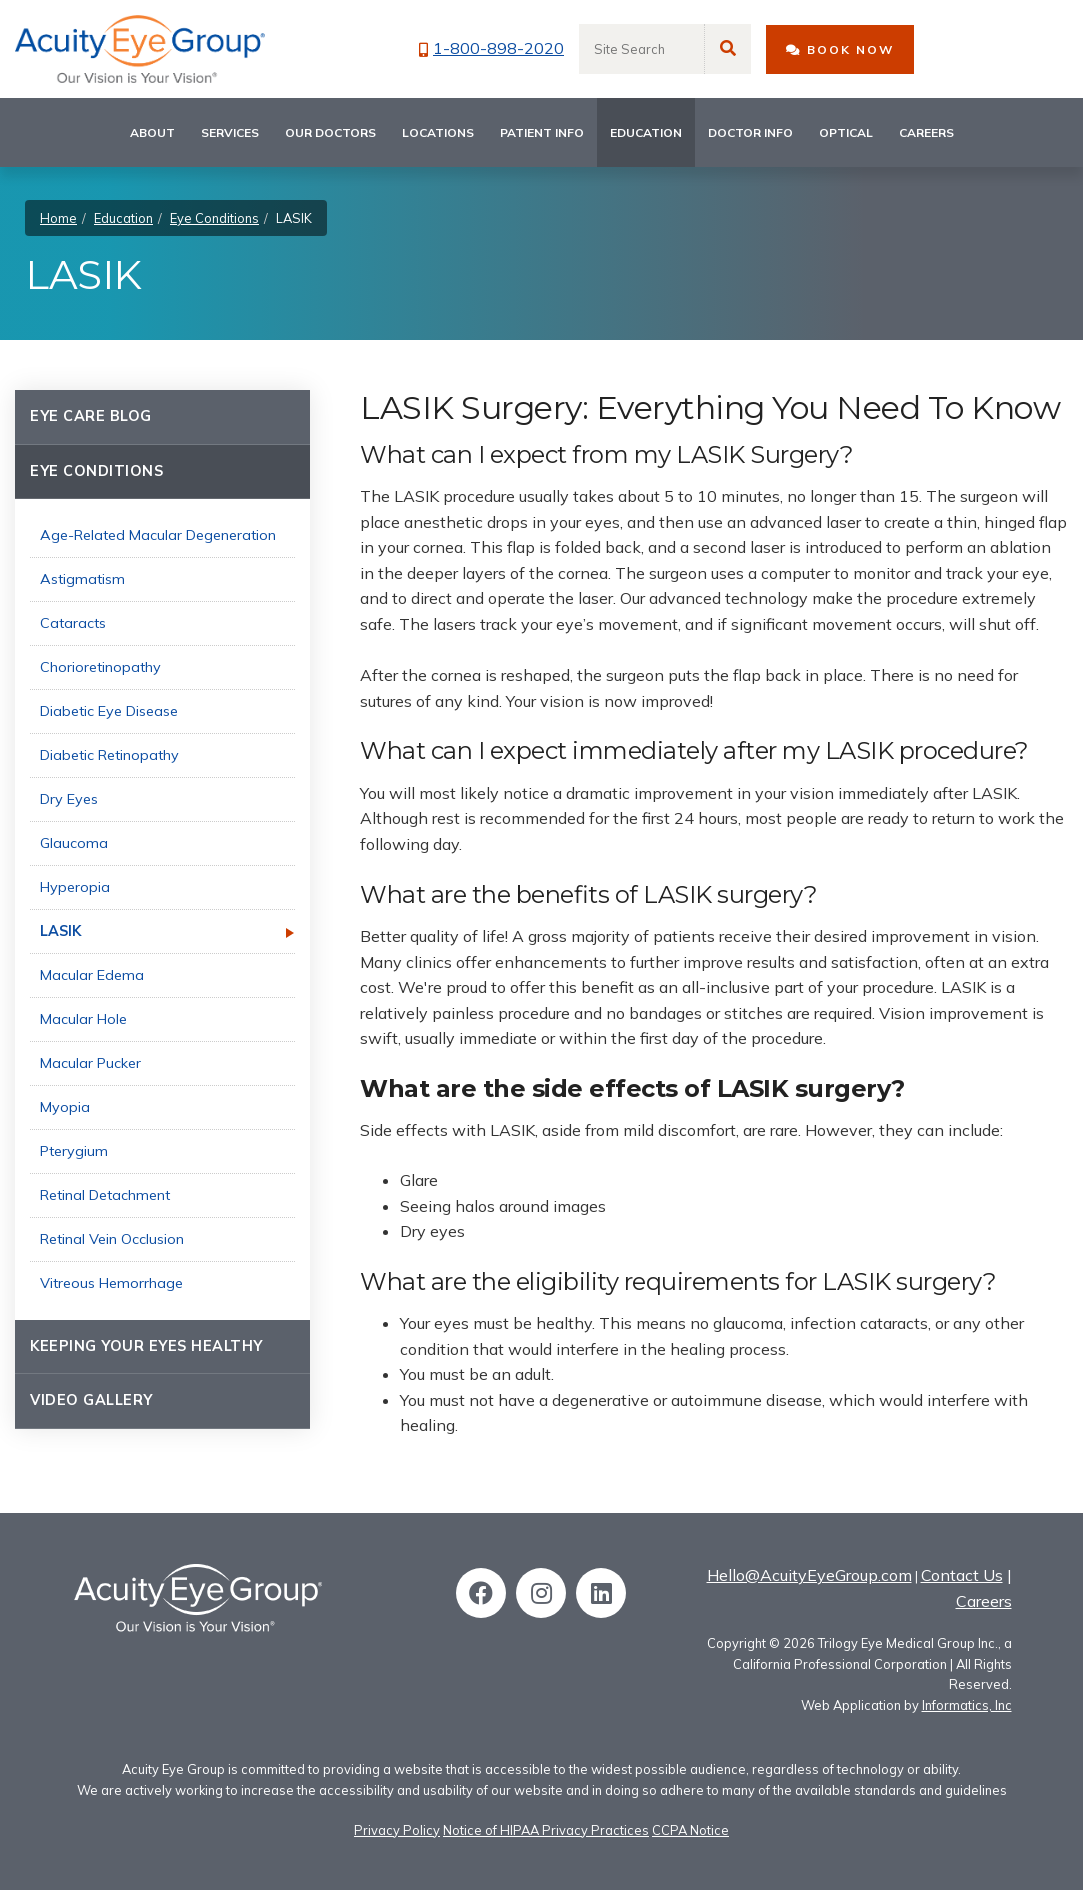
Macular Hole (83, 1019)
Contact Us (962, 1575)
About (152, 132)
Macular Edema (92, 975)
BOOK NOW (840, 49)
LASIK (60, 931)
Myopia (65, 1107)
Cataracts (73, 623)
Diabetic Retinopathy (109, 755)
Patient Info (542, 132)
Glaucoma (74, 843)
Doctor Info (750, 132)
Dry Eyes (69, 799)
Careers (926, 132)
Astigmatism (82, 579)
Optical (846, 132)
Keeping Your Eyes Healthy (146, 1346)
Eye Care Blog (91, 416)
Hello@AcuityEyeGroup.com (809, 1575)
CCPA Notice (690, 1830)
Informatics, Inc (967, 1705)
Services (230, 132)
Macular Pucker (90, 1063)
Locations (438, 132)
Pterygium (74, 1151)
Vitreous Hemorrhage (111, 1283)
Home (58, 218)
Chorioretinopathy (100, 667)
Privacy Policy (397, 1830)
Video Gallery (91, 1400)
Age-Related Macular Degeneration (158, 535)
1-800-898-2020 (491, 48)
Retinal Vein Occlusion (112, 1239)
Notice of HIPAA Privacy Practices (546, 1830)
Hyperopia (75, 887)
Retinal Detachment (105, 1195)
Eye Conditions (214, 218)
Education (646, 132)
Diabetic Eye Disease (109, 711)
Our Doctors (330, 132)
